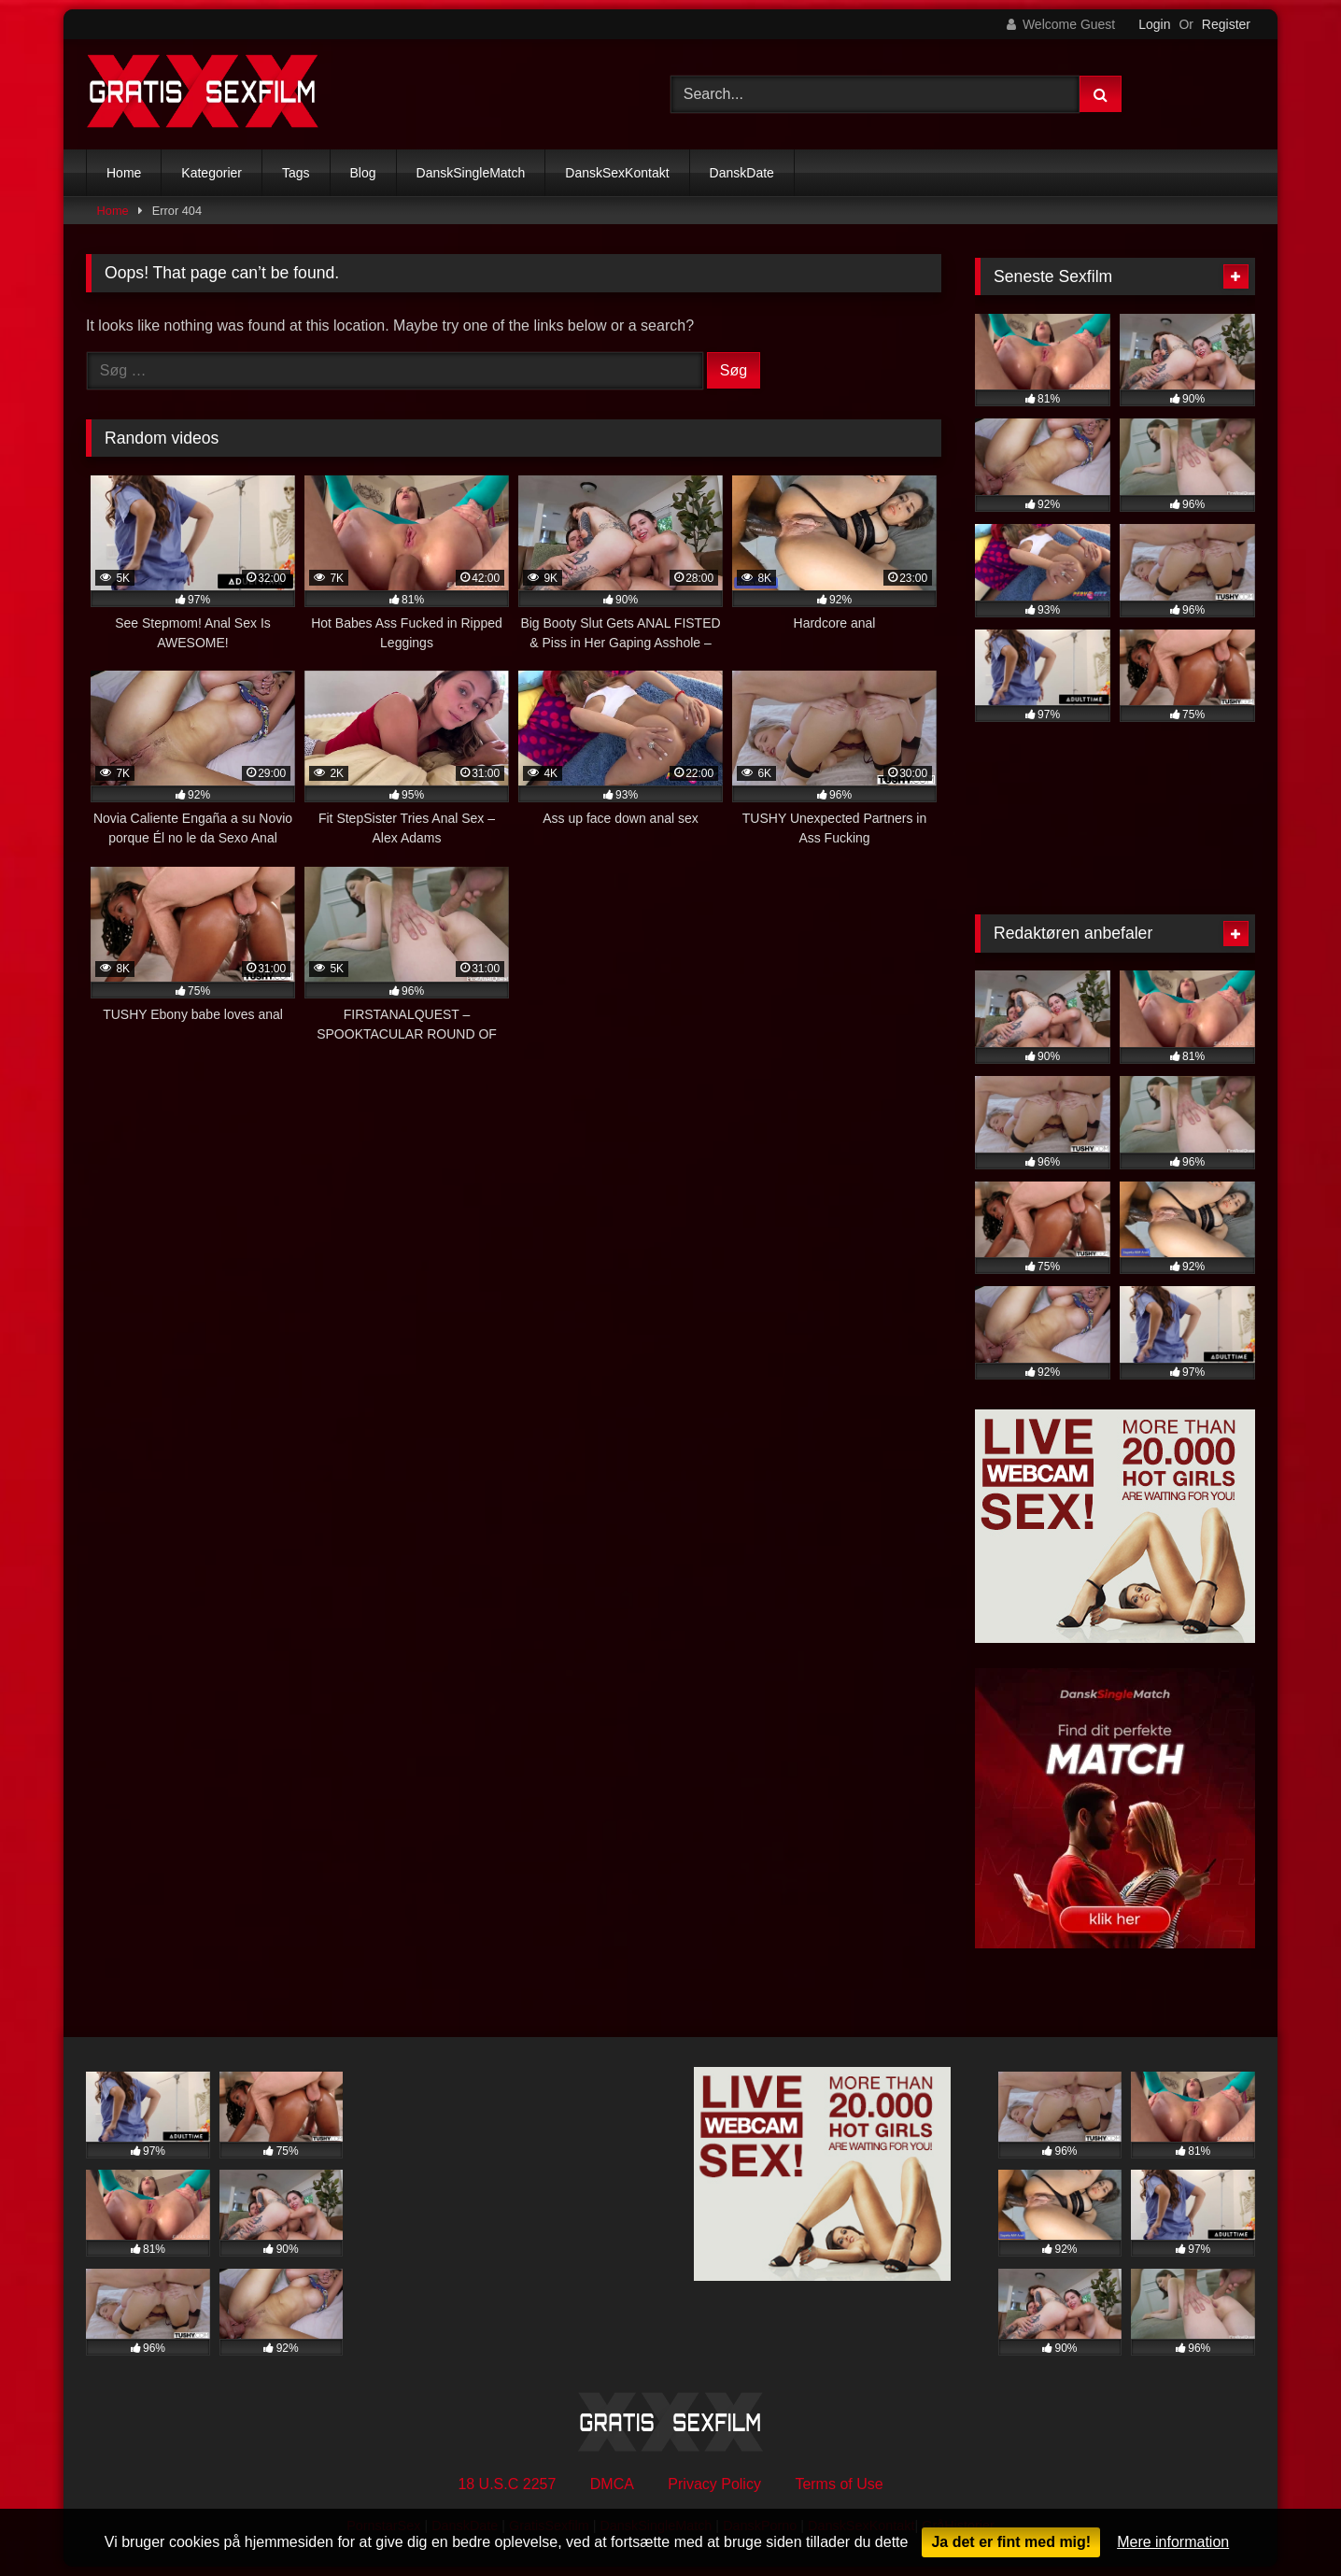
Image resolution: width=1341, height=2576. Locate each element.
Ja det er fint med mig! (1011, 2542)
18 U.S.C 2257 (507, 2484)
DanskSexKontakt (617, 172)
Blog (363, 172)
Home (123, 172)
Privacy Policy (714, 2484)
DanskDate (742, 172)
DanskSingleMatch (471, 172)
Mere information (1173, 2542)
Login (1154, 24)
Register (1226, 24)
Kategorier (211, 172)
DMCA (612, 2484)
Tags (296, 172)
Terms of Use (838, 2484)
